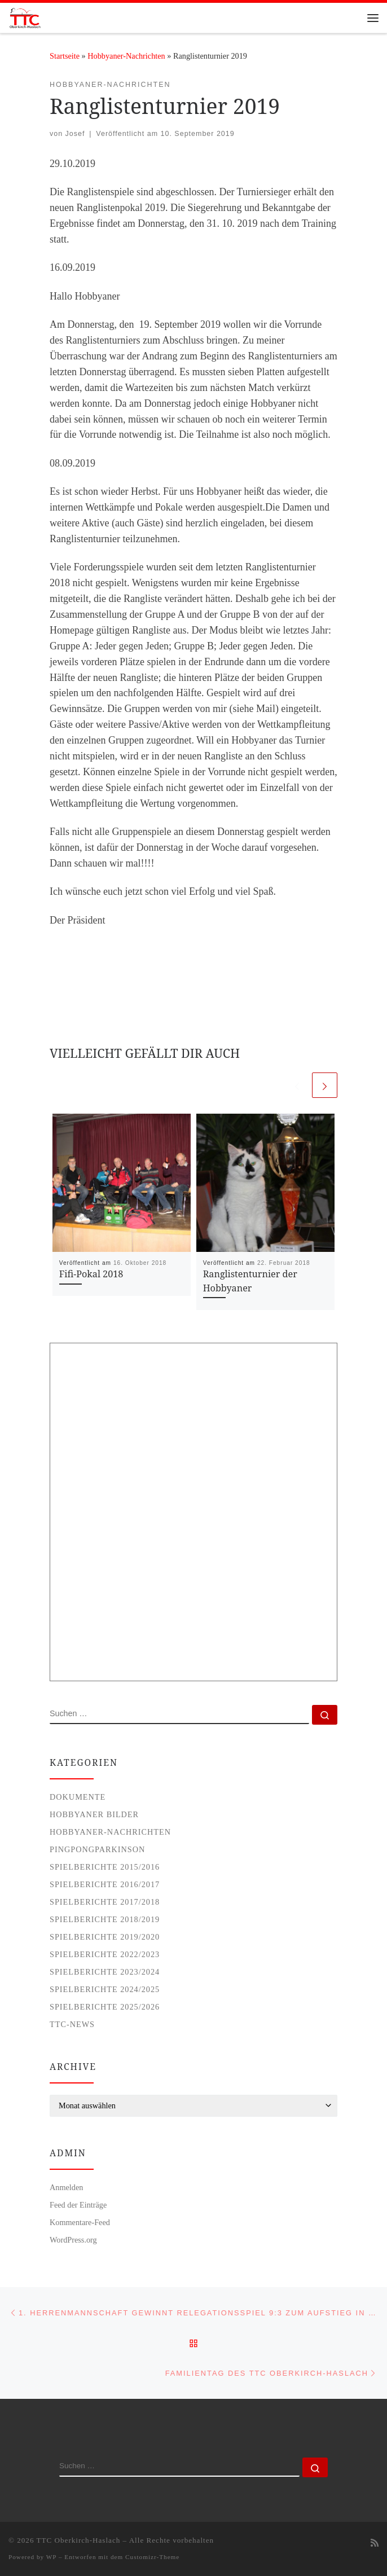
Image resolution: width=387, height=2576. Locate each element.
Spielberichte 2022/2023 (105, 1954)
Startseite (65, 55)
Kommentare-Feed (80, 2222)
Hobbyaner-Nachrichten (126, 55)
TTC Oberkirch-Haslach (79, 2540)
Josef (75, 134)
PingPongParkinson (97, 1849)
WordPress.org (73, 2239)
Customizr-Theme (152, 2556)
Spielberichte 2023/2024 (105, 1971)
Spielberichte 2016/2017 (105, 1884)
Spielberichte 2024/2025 (105, 1989)
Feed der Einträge (78, 2204)
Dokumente (77, 1796)
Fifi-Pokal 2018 (91, 1274)
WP (51, 2556)
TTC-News (72, 2024)
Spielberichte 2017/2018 (105, 1901)
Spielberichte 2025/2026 (105, 2006)
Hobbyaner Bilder (94, 1814)
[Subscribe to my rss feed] (375, 2544)
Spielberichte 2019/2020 (105, 1936)
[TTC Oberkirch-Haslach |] (24, 16)
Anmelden (66, 2187)
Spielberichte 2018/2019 (105, 1919)
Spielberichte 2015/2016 (105, 1866)
